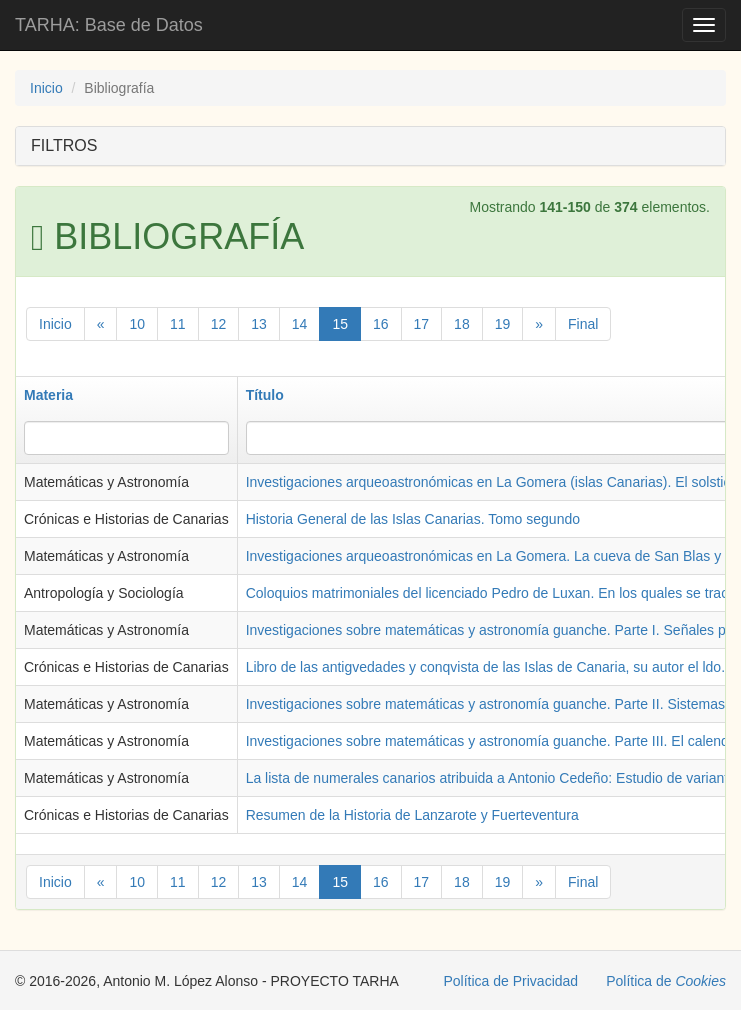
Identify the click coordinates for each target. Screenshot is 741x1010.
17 (422, 324)
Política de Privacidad (511, 981)
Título (265, 395)
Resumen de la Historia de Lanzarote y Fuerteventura (412, 815)
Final (583, 324)
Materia (48, 395)
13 (259, 324)
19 (503, 324)
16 (381, 324)
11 (178, 324)
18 (462, 324)
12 (219, 324)
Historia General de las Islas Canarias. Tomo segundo (413, 519)
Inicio (46, 88)
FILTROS (64, 145)
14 (300, 324)
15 (340, 324)
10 (137, 324)
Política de (666, 981)
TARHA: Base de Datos (109, 25)
